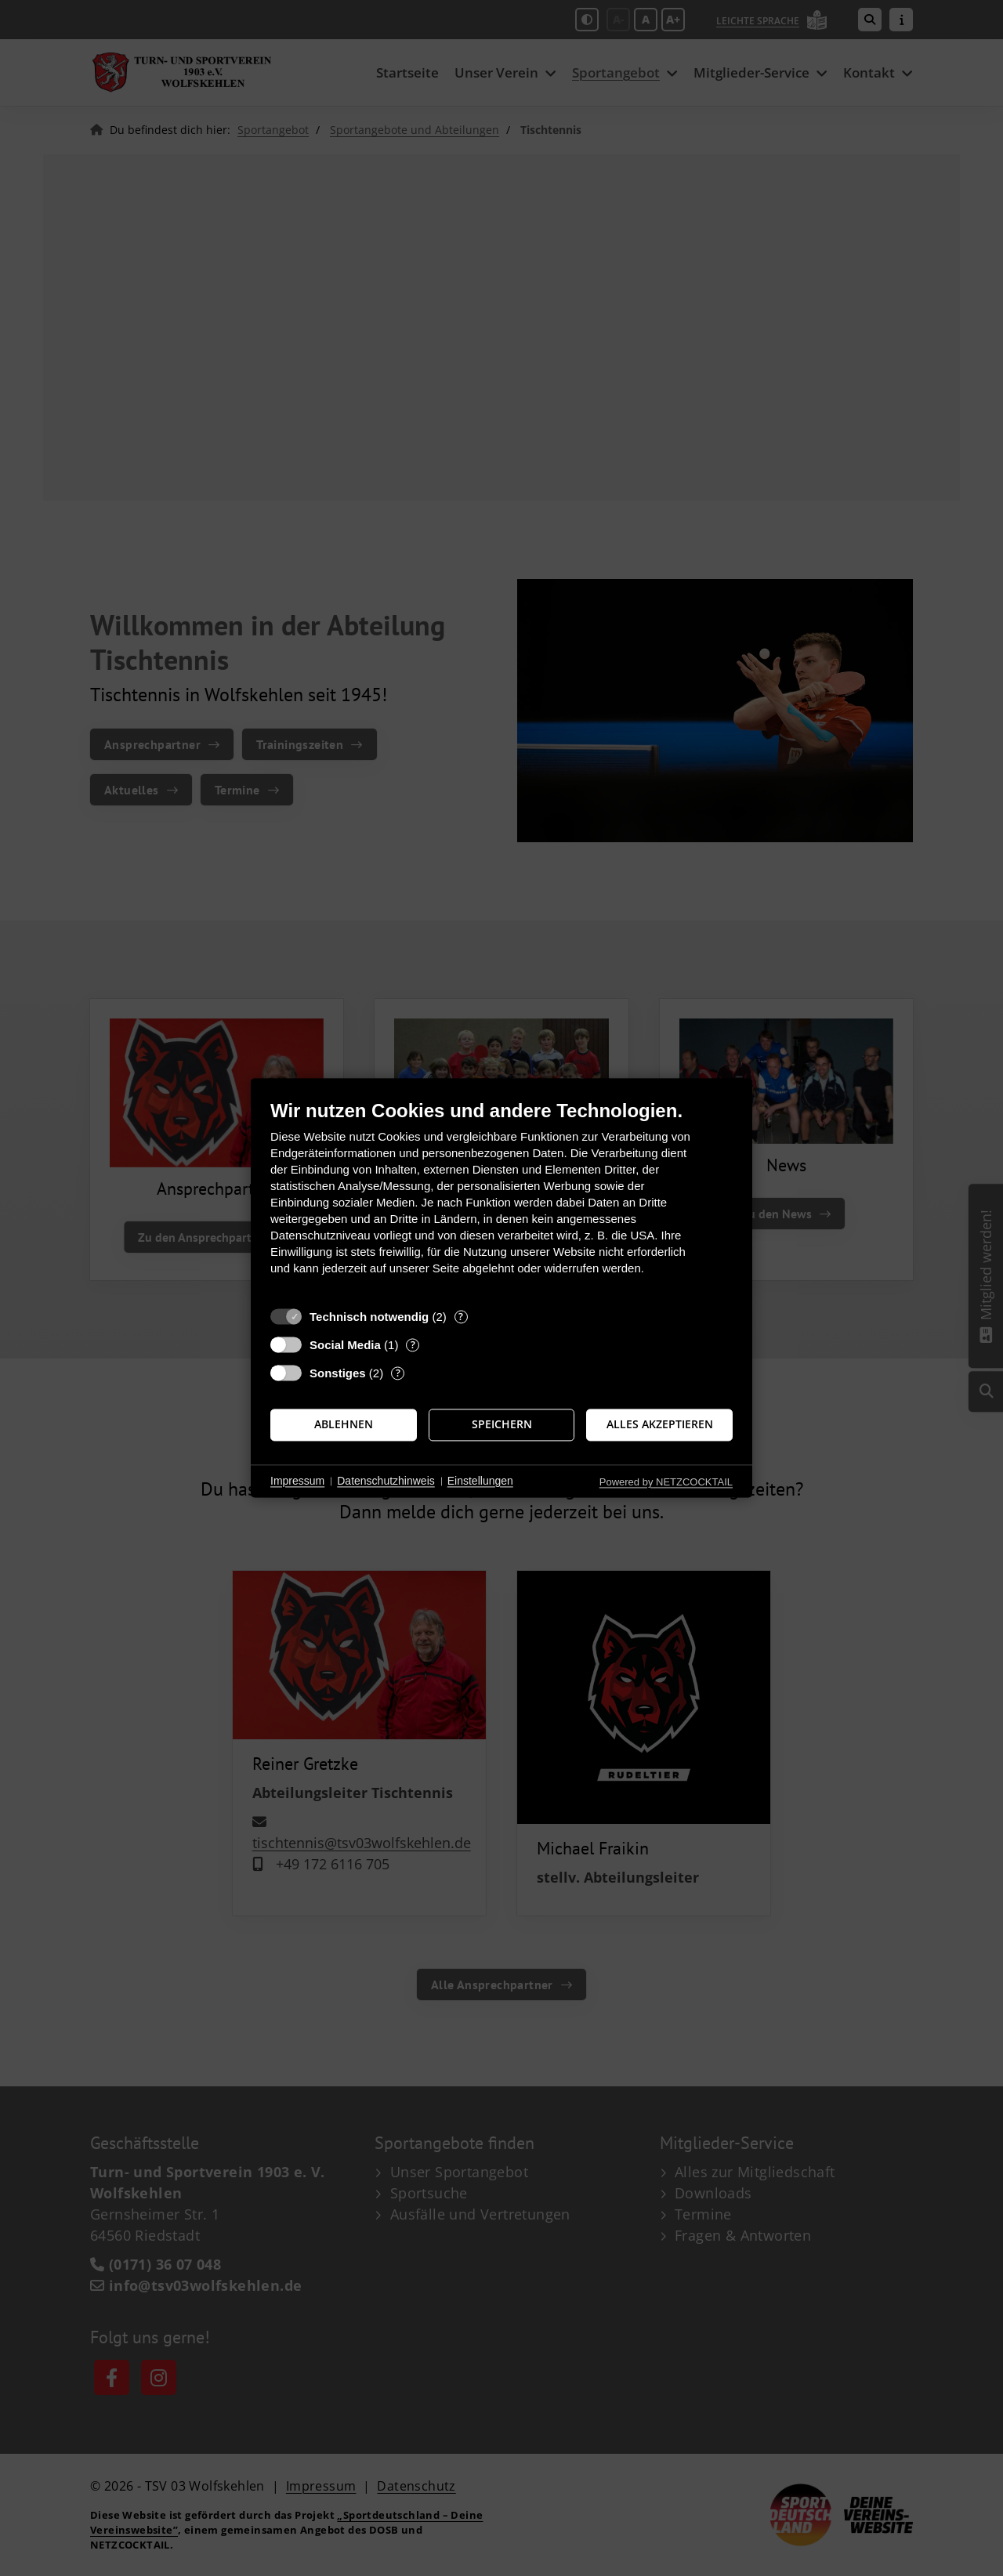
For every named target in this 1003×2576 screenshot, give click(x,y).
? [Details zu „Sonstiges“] (398, 1373)
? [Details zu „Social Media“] (413, 1344)
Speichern (502, 1424)
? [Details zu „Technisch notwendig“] (460, 1316)
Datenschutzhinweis (386, 1480)
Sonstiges (338, 1373)
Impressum (297, 1480)
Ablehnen (343, 1424)
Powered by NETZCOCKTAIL (666, 1482)
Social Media (345, 1344)
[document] (501, 1199)
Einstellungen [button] (480, 1480)
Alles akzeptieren (660, 1424)
